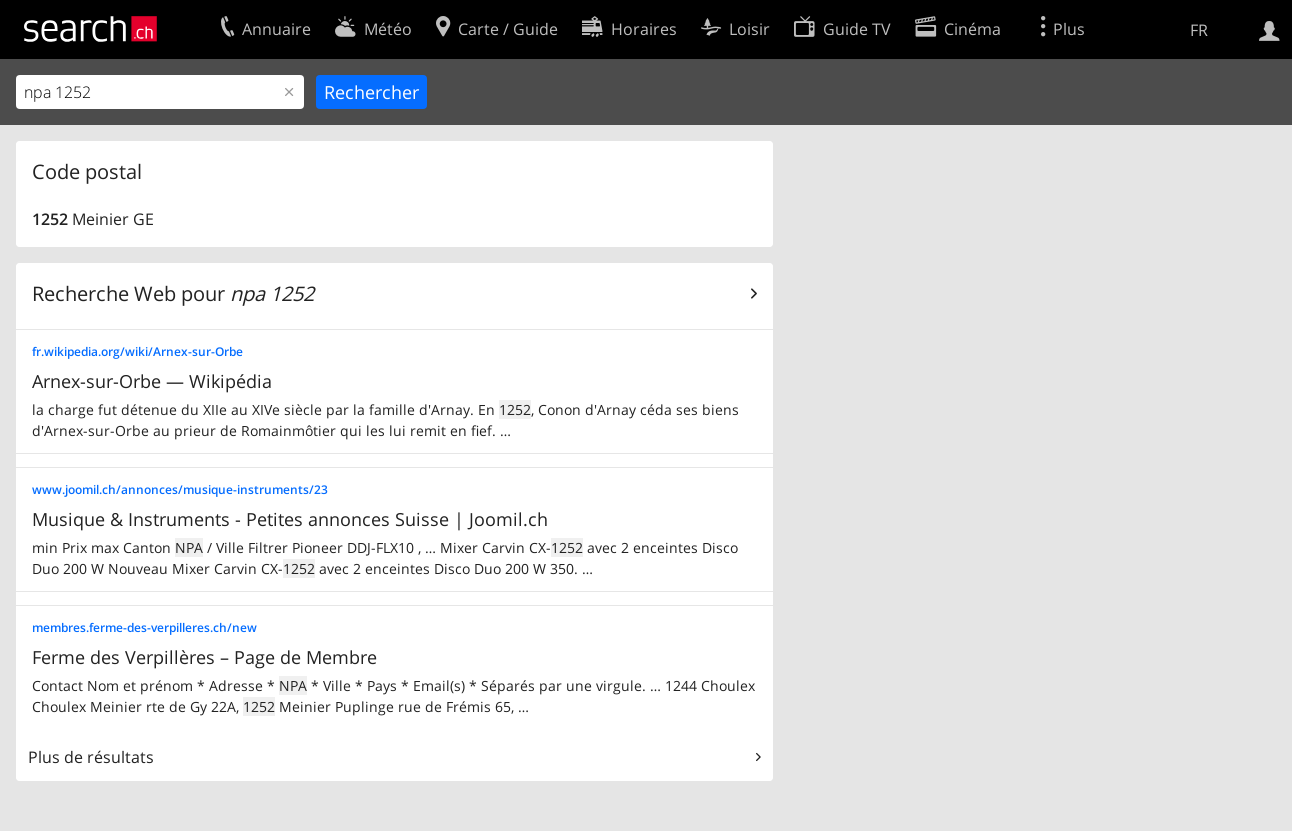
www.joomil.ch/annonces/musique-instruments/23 (180, 489)
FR (1199, 30)
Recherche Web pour (173, 293)
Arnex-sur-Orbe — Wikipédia (152, 381)
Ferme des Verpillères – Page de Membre (204, 657)
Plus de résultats (91, 757)
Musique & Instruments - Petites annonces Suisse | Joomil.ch (290, 519)
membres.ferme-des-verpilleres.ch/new (144, 627)
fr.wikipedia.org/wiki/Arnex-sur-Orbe (137, 351)
